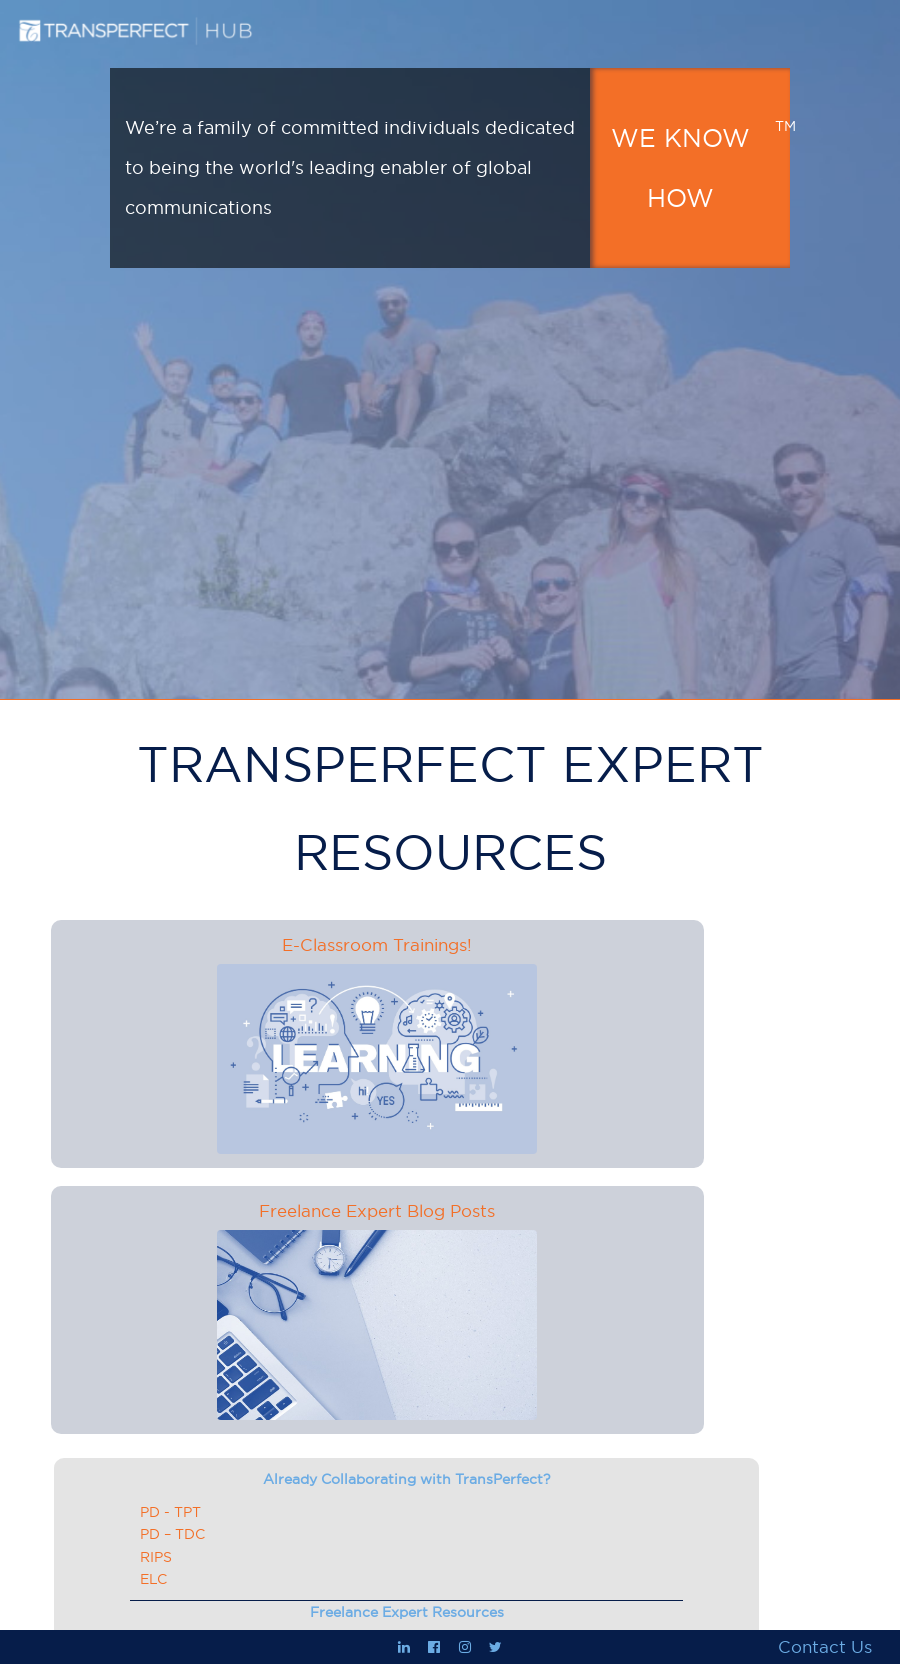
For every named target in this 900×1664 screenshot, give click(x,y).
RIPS (156, 1557)
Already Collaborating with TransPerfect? (407, 1479)
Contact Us (825, 1647)
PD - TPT (170, 1512)
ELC (153, 1579)
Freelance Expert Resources (407, 1612)
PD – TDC (172, 1534)
